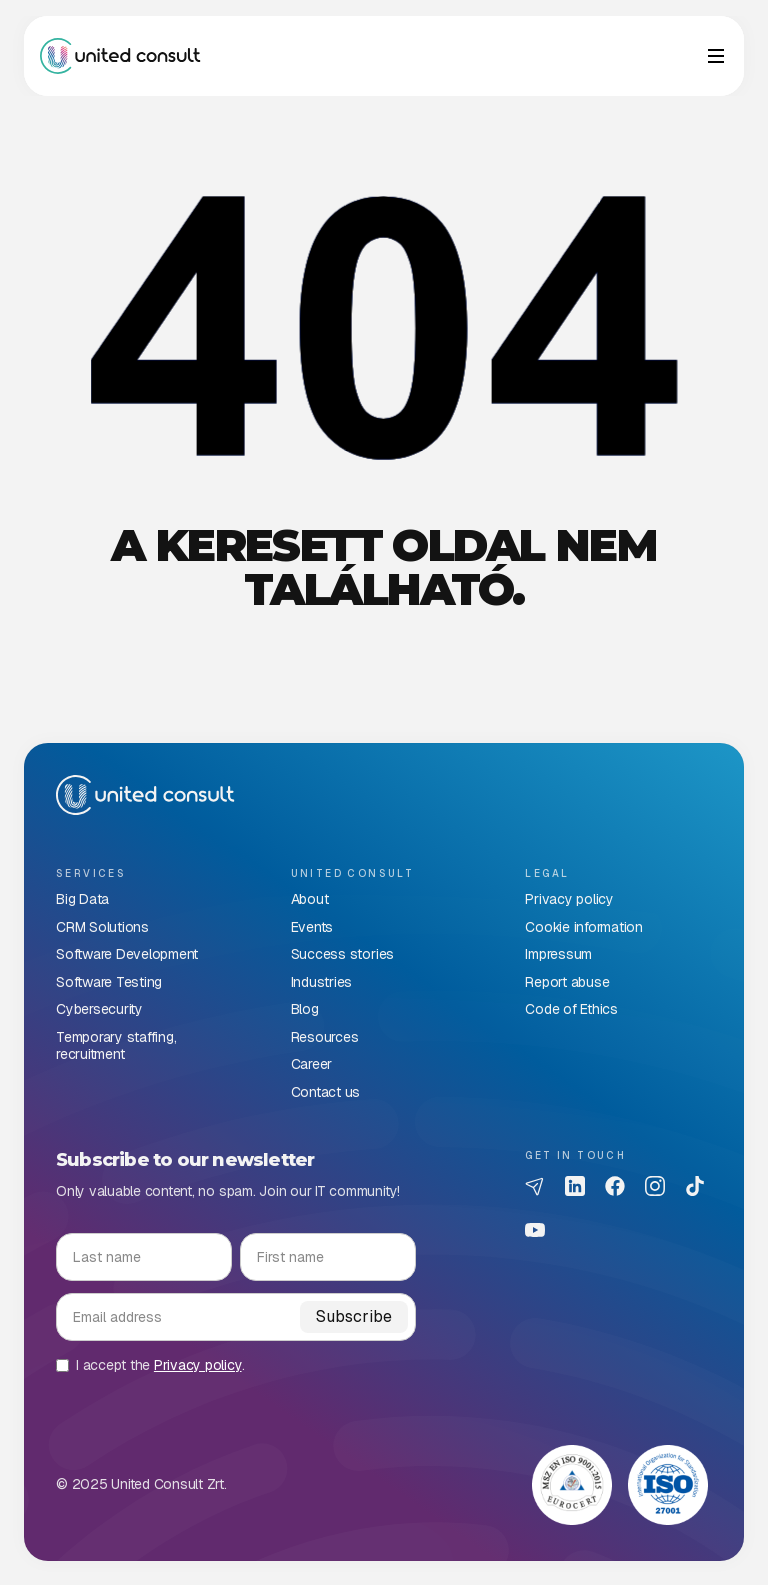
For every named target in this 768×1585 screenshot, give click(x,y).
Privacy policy (198, 1365)
